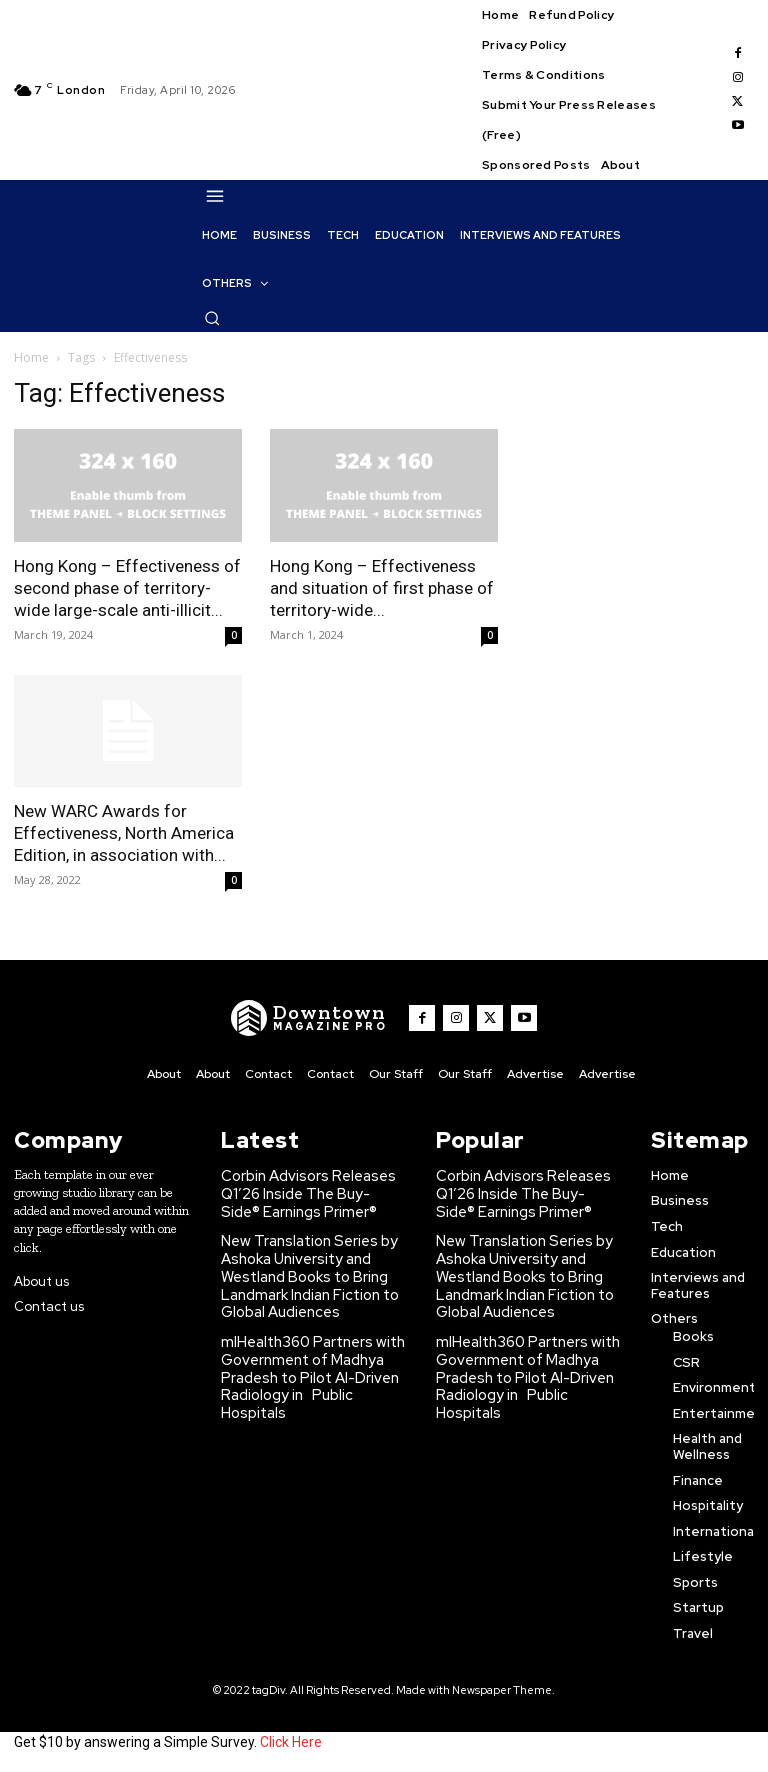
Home (31, 357)
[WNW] (316, 1018)
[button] (212, 318)
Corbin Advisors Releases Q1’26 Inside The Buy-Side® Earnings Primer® (298, 1190)
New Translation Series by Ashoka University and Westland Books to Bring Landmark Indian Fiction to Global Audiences (304, 1264)
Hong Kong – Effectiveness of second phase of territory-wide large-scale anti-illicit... (127, 588)
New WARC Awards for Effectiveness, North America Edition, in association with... (124, 833)
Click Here (291, 1740)
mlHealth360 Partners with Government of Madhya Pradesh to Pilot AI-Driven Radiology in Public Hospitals (310, 1348)
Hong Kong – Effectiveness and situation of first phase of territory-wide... (382, 588)
